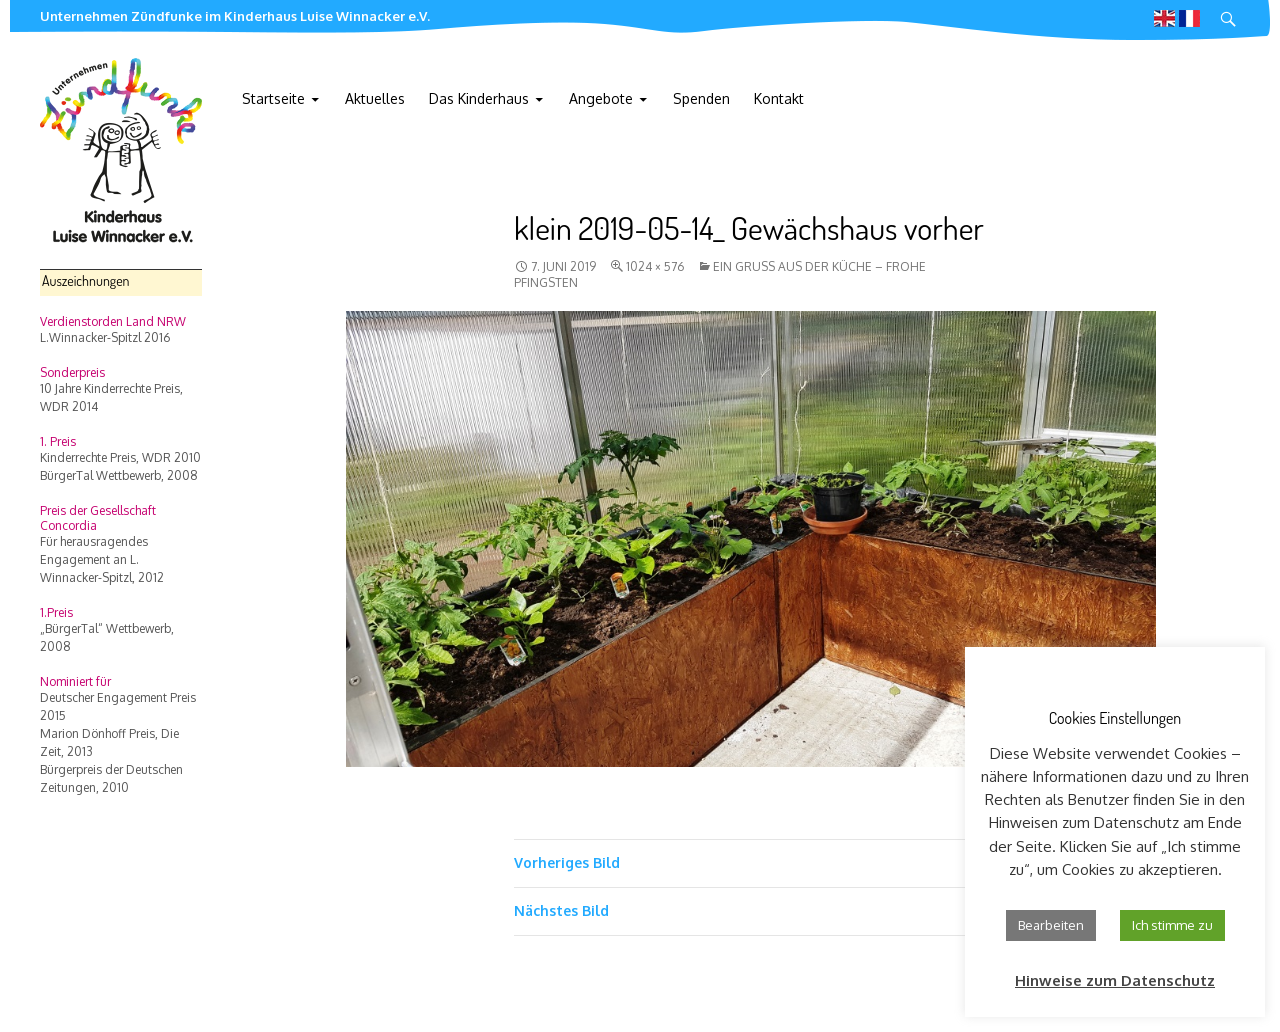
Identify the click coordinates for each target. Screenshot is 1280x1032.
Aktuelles (375, 98)
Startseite (273, 98)
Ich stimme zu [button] (1172, 925)
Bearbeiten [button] (1051, 925)
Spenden (701, 98)
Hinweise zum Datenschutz (1115, 980)
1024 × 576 (655, 266)
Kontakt (779, 98)
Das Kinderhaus (479, 98)
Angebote (601, 98)
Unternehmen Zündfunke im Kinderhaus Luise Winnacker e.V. (235, 16)
